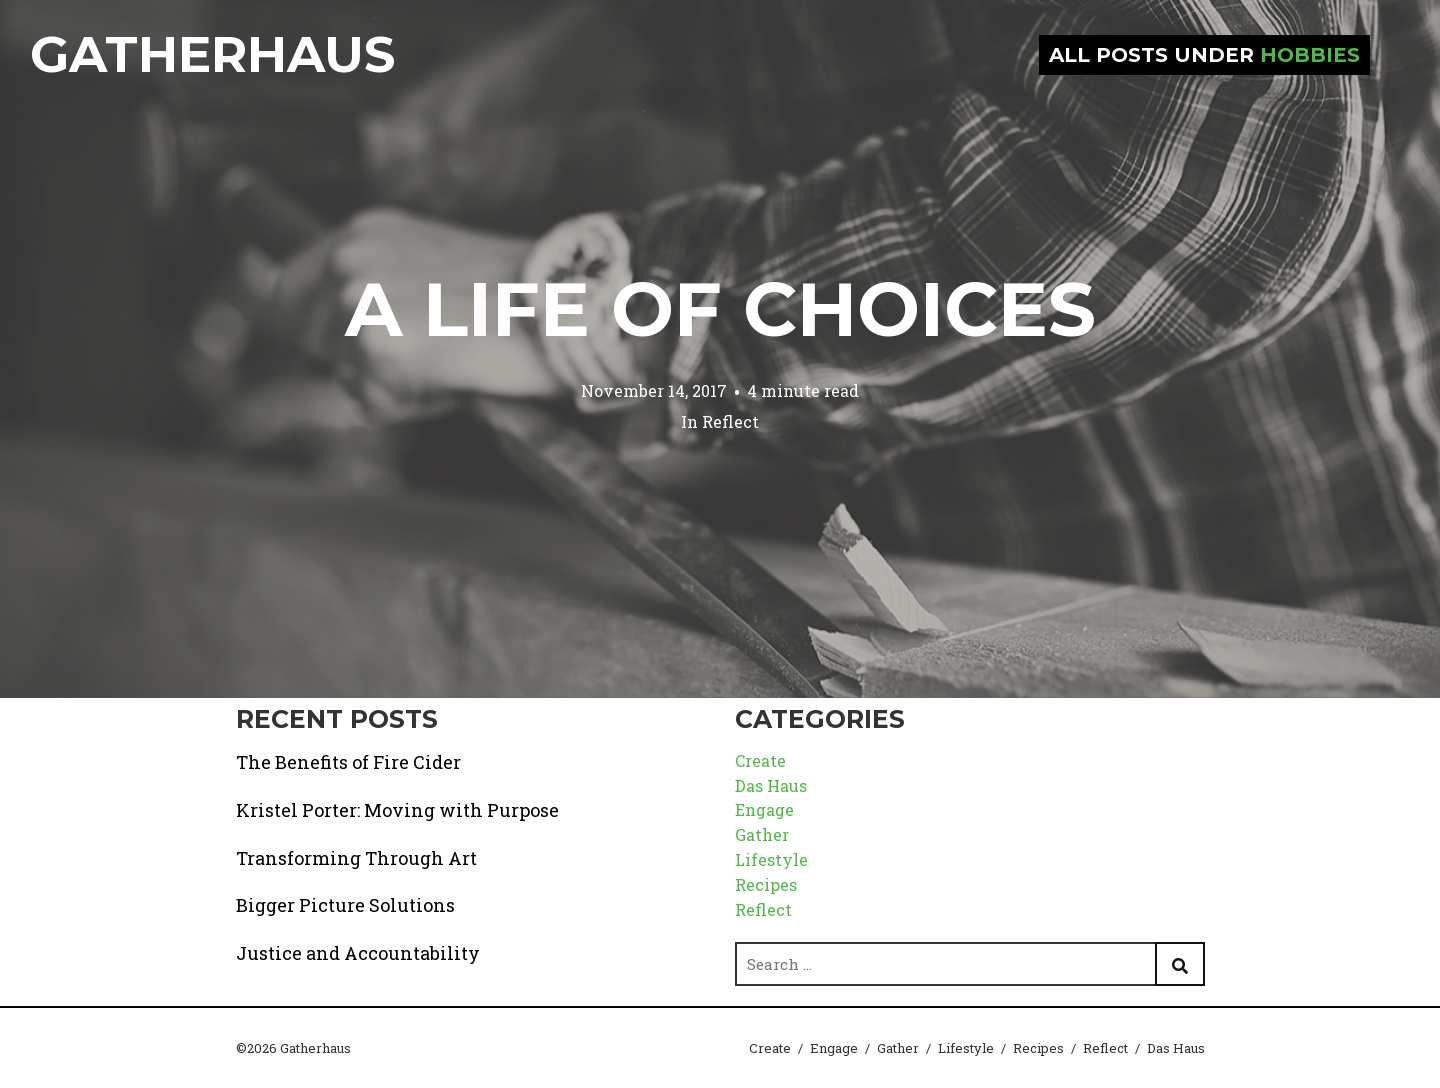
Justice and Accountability (358, 953)
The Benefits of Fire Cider (348, 762)
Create (760, 760)
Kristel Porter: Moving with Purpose (397, 810)
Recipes (766, 884)
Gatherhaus (212, 54)
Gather (762, 834)
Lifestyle (771, 859)
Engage (764, 809)
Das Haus (771, 785)
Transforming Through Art (356, 858)
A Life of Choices (720, 309)
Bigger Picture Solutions (345, 905)
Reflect (730, 421)
